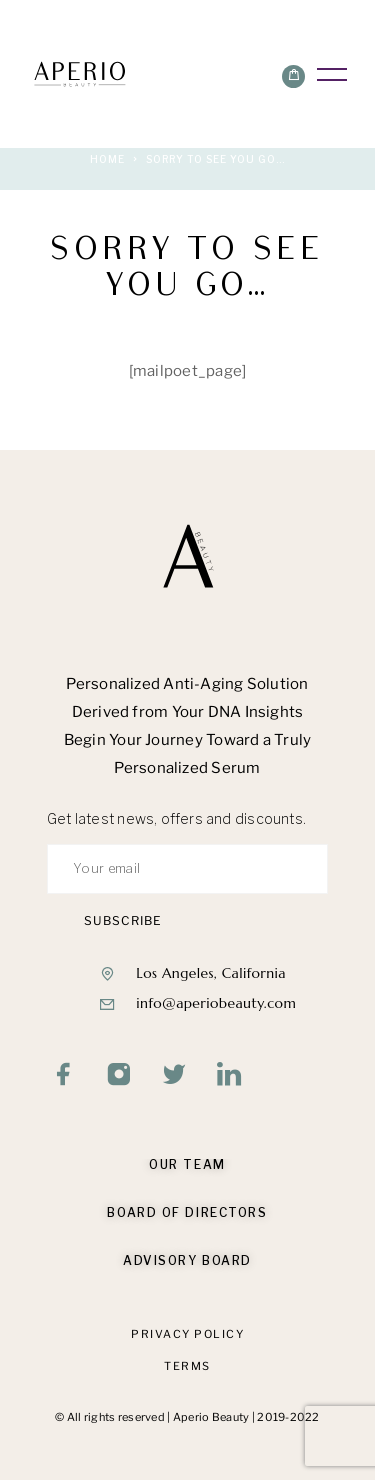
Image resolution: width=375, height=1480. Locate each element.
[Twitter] (174, 1075)
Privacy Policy (187, 1334)
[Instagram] (119, 1075)
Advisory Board (187, 1260)
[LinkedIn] (229, 1075)
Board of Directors (187, 1212)
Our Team (187, 1164)
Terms (187, 1366)
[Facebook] (64, 1075)
